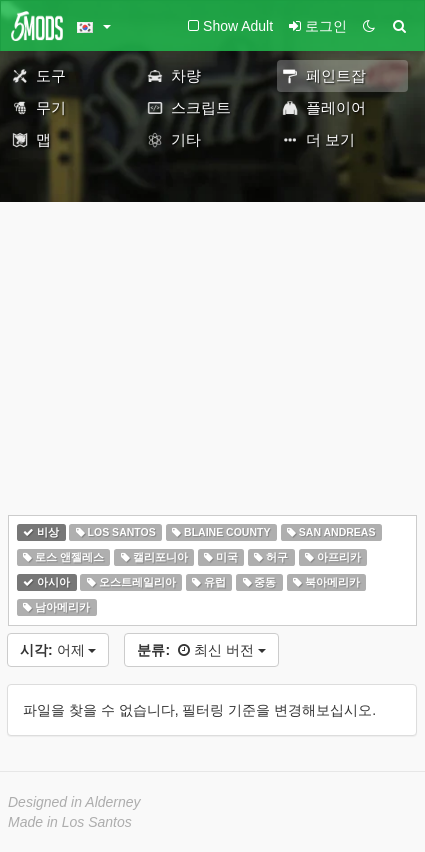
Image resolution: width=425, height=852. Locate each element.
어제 (58, 650)
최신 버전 (201, 650)
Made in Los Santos (70, 822)
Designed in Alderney (74, 802)
